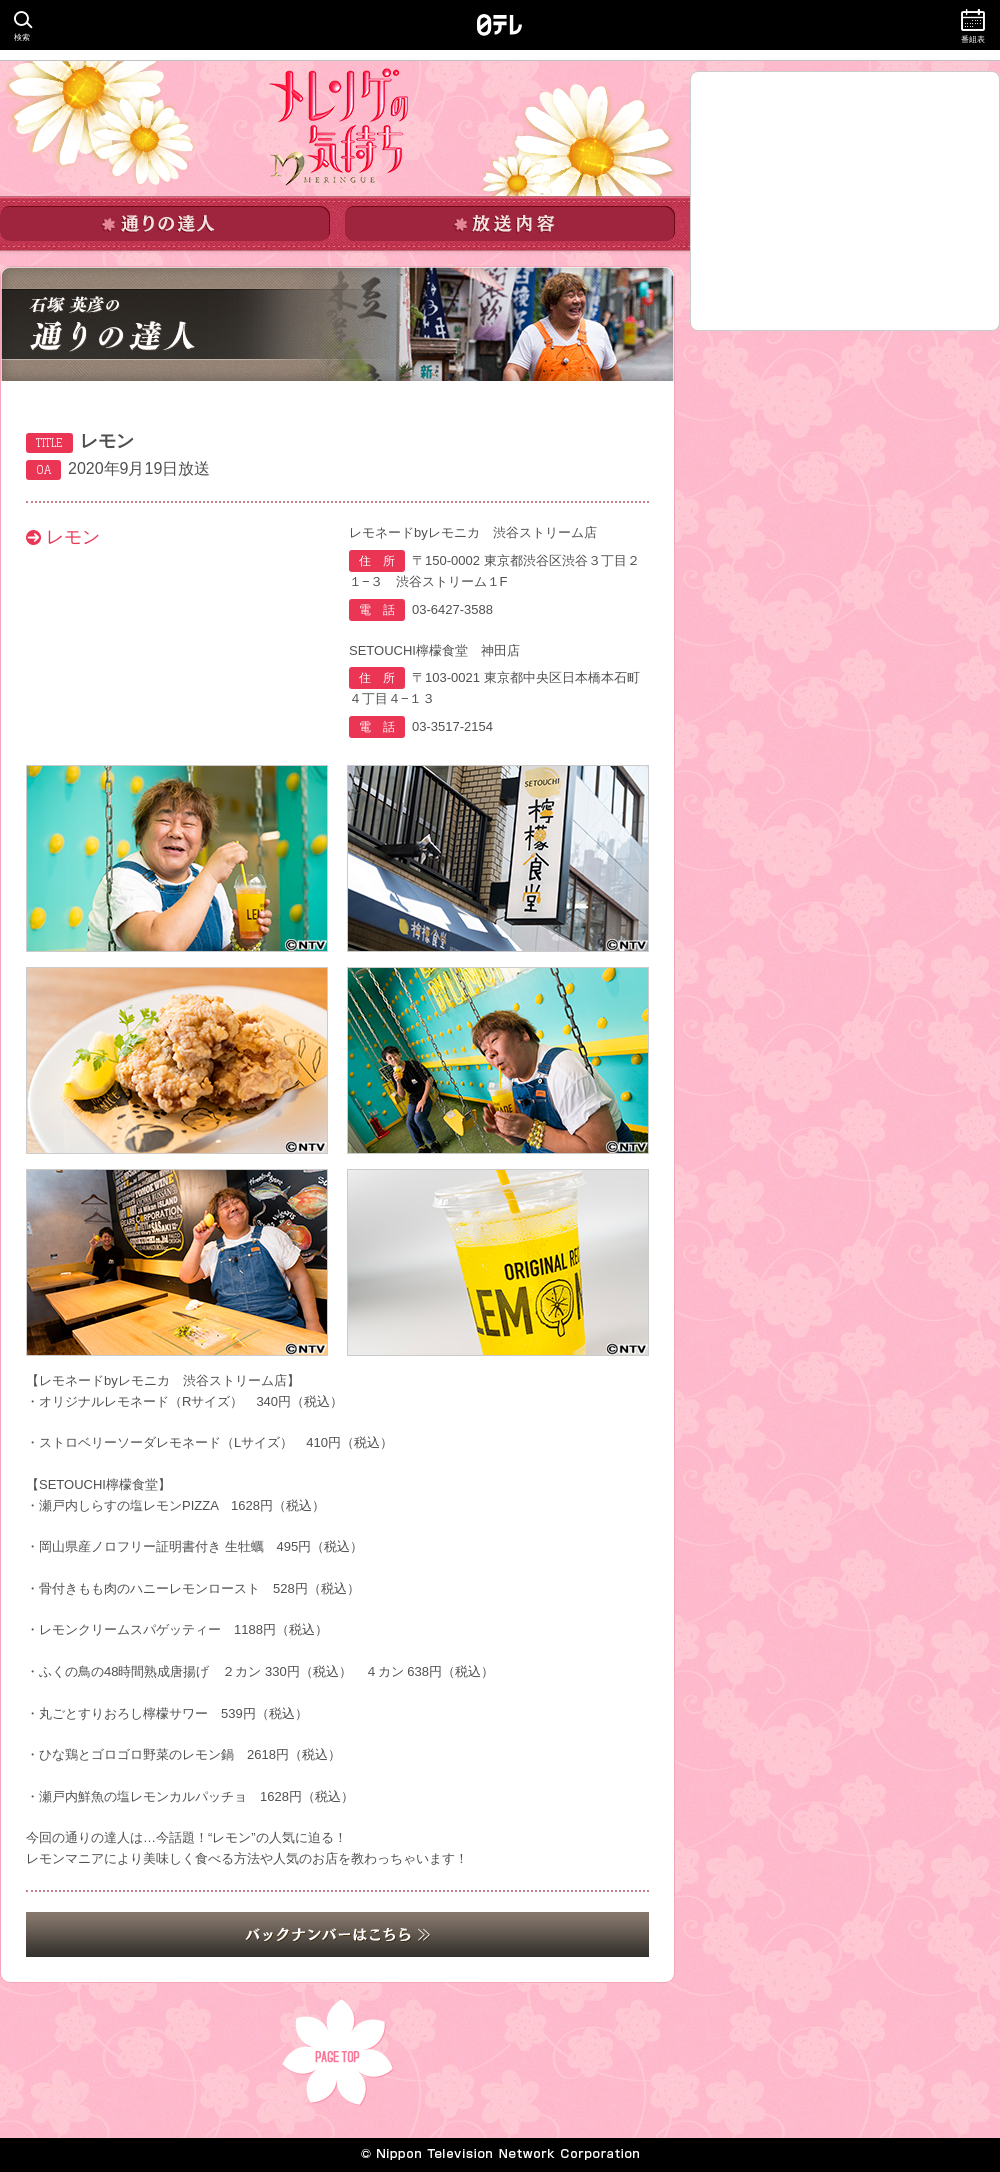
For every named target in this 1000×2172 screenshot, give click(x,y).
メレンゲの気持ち (338, 127)
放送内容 (510, 223)
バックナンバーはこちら (337, 1934)
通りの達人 (165, 223)
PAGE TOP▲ (338, 2053)
